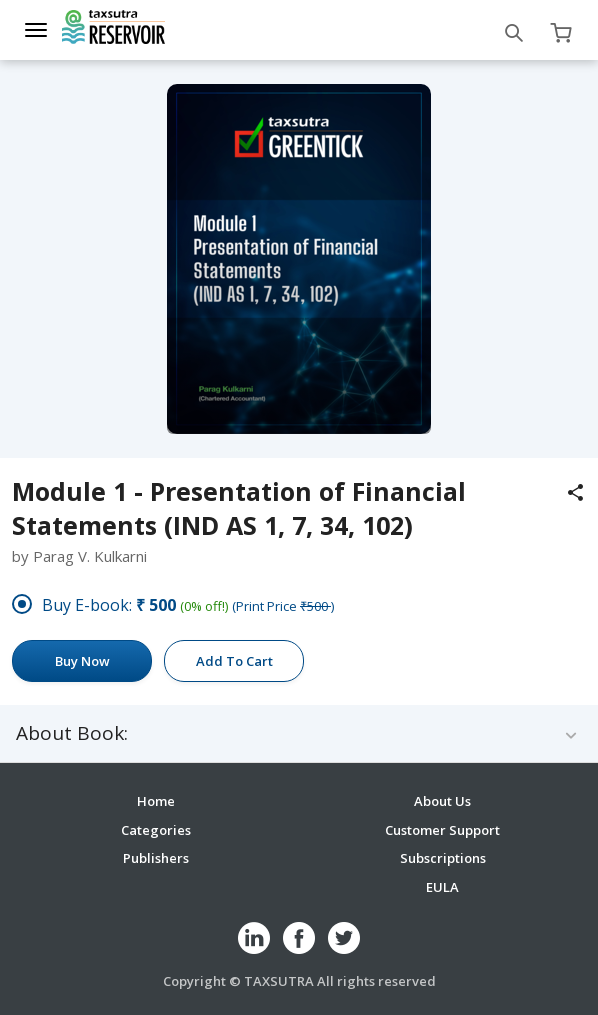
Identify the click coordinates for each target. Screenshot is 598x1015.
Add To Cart (234, 661)
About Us (442, 801)
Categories (156, 830)
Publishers (156, 858)
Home (156, 801)
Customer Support (442, 830)
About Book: (72, 733)
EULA (442, 887)
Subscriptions (443, 858)
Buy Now (82, 661)
